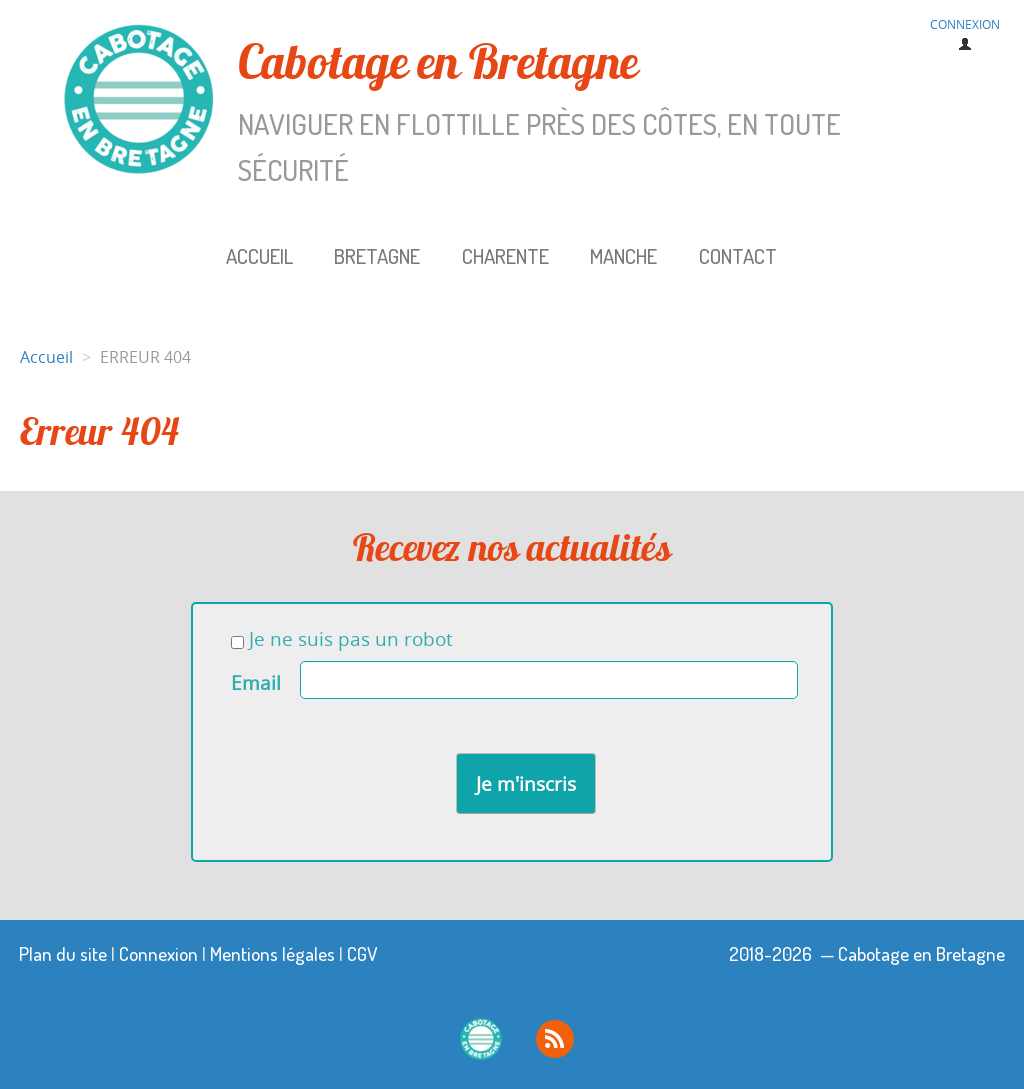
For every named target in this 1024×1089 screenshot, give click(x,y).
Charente (505, 256)
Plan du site (63, 953)
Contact (738, 256)
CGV (362, 953)
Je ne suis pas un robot (342, 639)
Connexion (158, 953)
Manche (623, 256)
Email (256, 683)
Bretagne (377, 256)
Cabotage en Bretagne (454, 112)
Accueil (259, 256)
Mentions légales (272, 953)
